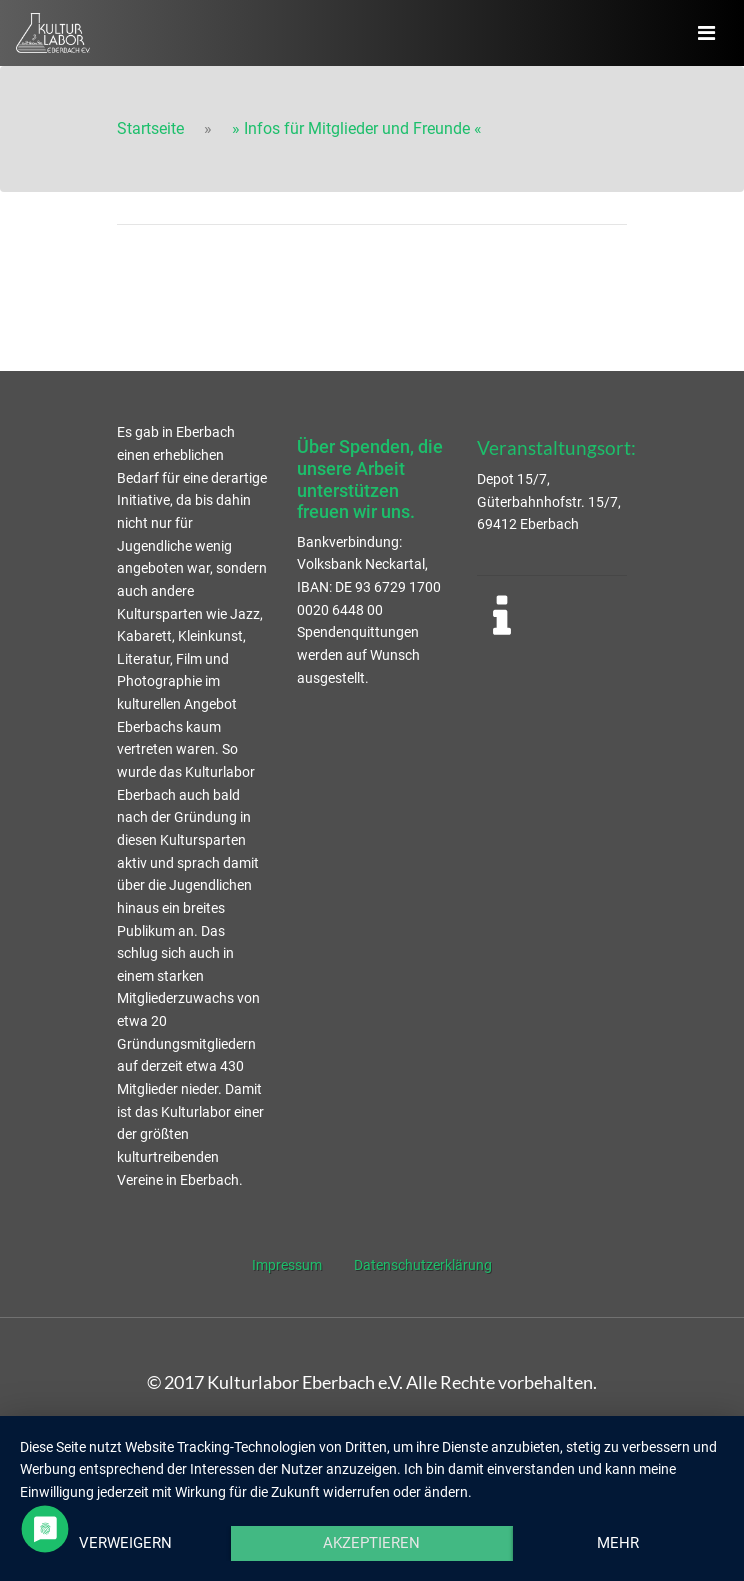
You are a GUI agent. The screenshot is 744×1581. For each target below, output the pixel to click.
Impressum (287, 1265)
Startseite (150, 128)
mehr (618, 1543)
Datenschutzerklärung (423, 1265)
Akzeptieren (371, 1543)
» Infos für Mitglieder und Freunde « (357, 128)
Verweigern (125, 1543)
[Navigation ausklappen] (706, 33)
